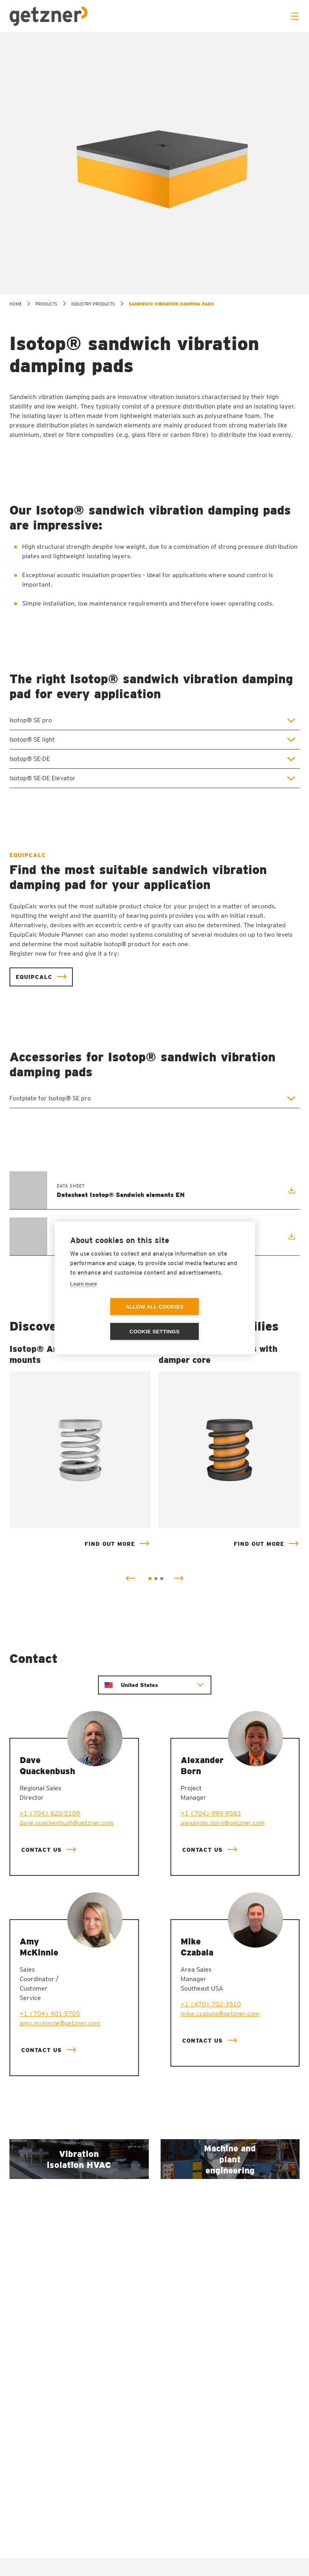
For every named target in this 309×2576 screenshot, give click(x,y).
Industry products (93, 304)
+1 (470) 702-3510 (211, 2004)
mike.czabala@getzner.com (220, 2014)
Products (46, 304)
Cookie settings (200, 1319)
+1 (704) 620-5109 (50, 1813)
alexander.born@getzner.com (223, 1823)
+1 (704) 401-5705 (50, 2014)
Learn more (83, 1296)
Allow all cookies (109, 1319)
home (15, 304)
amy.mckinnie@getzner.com (60, 2023)
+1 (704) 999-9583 (211, 1813)
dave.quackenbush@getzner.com (67, 1823)
